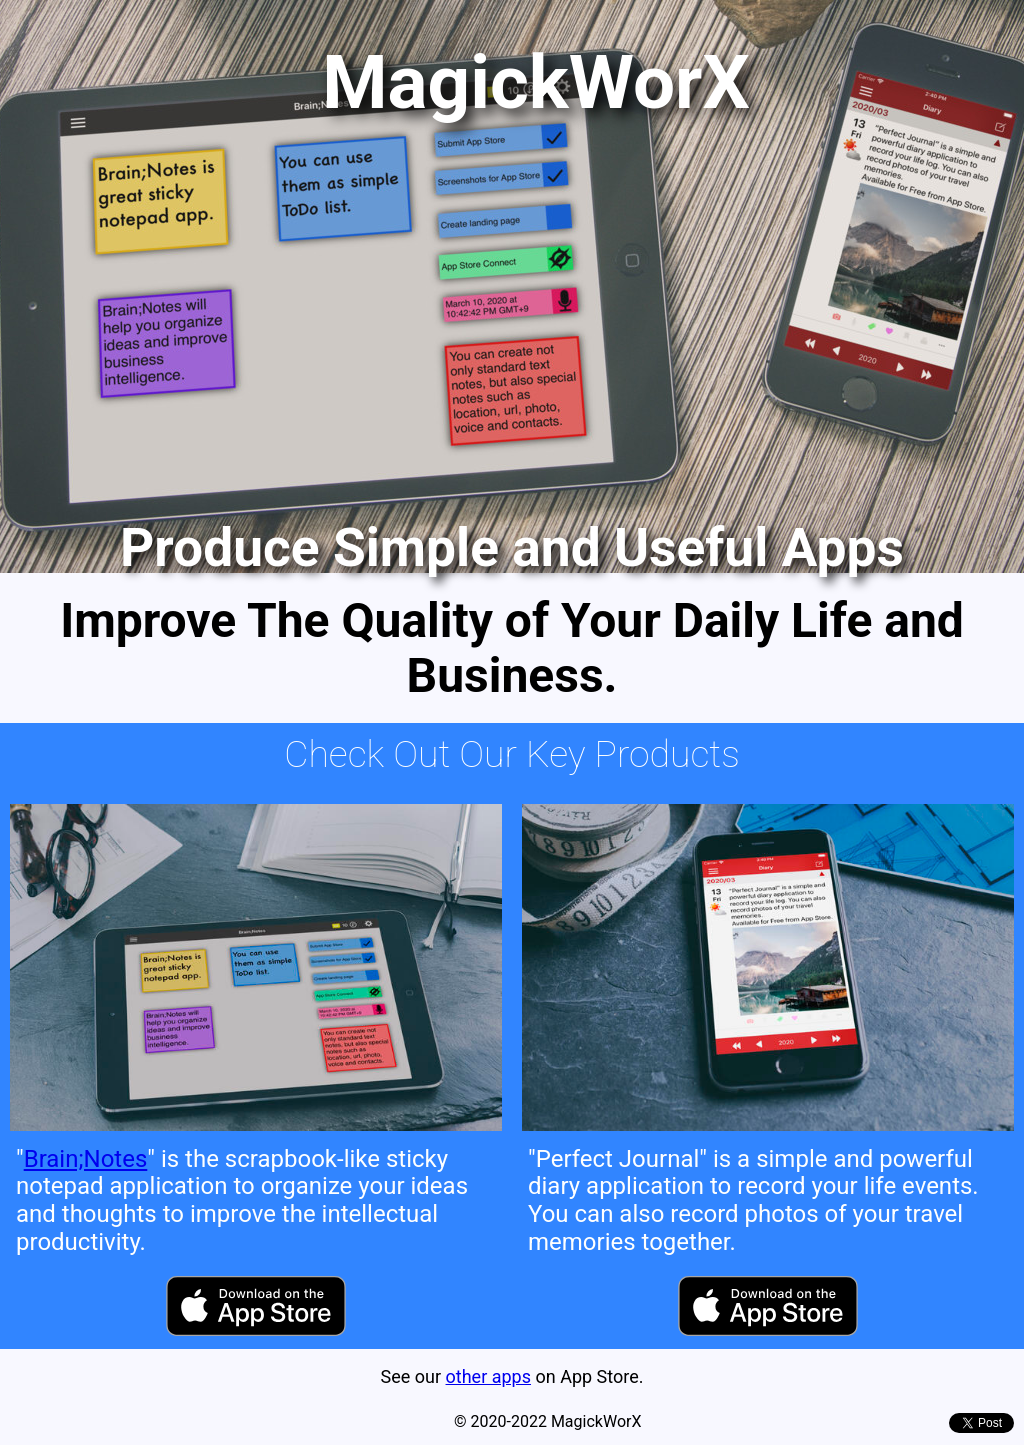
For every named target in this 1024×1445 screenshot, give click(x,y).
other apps (488, 1376)
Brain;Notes (86, 1159)
